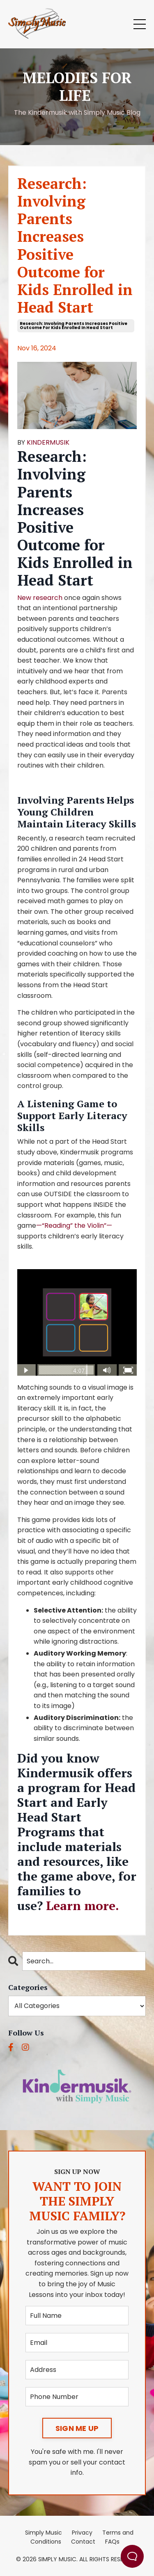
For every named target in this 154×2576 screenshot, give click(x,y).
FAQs (112, 2541)
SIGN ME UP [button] (77, 2428)
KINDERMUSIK (48, 442)
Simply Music (43, 2532)
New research (39, 597)
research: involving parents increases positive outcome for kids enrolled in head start (73, 325)
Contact (83, 2541)
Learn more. (82, 1905)
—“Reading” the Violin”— (74, 1225)
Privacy (82, 2532)
